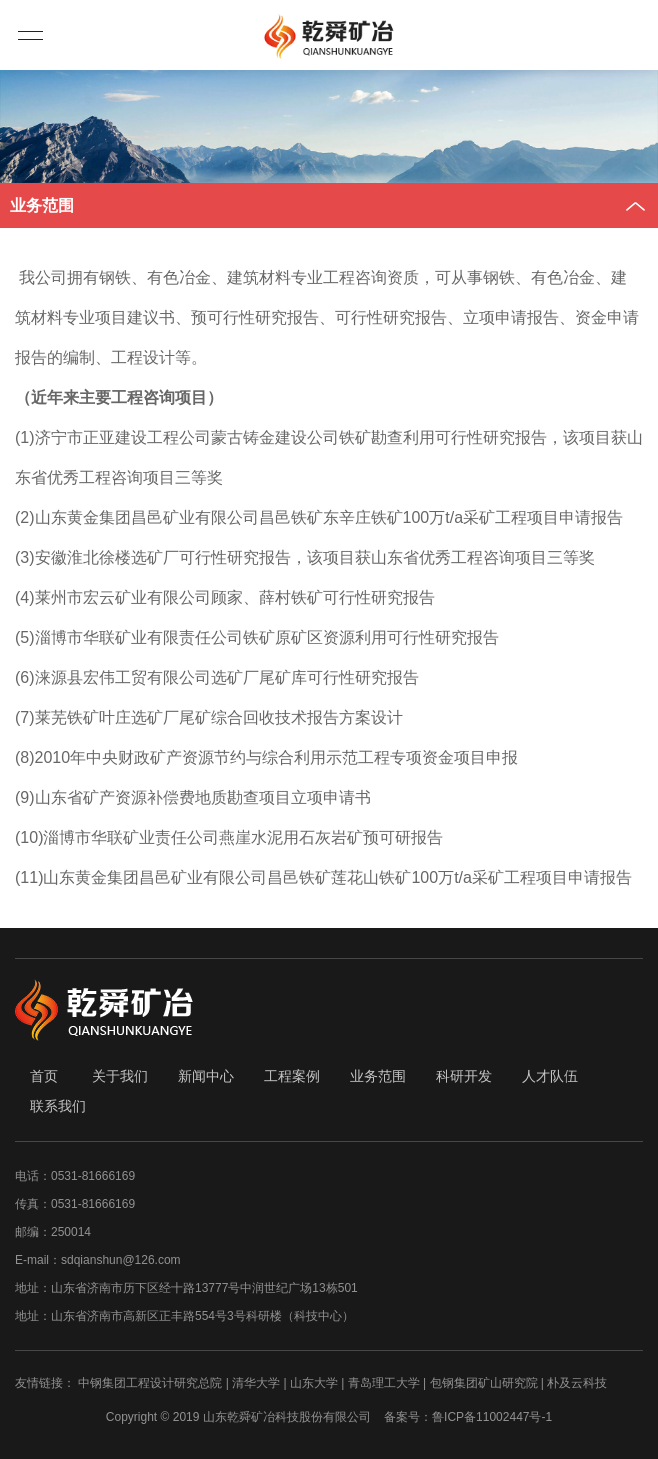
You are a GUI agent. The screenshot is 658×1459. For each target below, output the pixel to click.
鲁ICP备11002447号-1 (492, 1417)
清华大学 (256, 1383)
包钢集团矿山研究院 (484, 1383)
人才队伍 (550, 1076)
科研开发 (464, 1076)
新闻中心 (206, 1076)
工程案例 (292, 1076)
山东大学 (314, 1383)
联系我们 (58, 1106)
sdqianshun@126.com (121, 1260)
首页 (44, 1076)
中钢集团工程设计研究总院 (150, 1383)
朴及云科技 (577, 1383)
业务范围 (378, 1076)
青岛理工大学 (384, 1383)
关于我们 (120, 1076)
